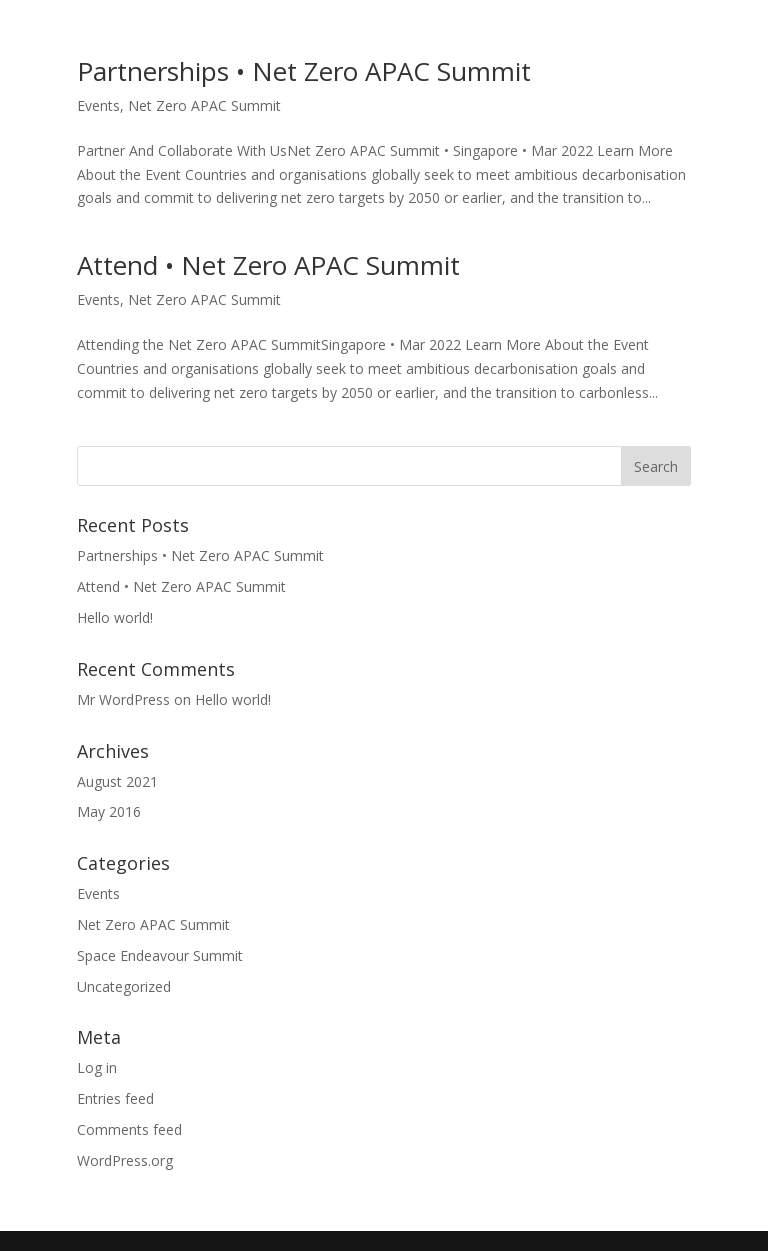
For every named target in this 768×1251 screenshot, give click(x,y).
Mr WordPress (123, 699)
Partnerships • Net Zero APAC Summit (304, 71)
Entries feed (115, 1098)
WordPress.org (125, 1160)
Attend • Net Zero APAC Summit (268, 265)
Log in (97, 1067)
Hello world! (115, 617)
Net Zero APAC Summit (204, 105)
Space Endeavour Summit (160, 955)
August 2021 (117, 781)
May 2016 (109, 811)
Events (98, 105)
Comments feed (129, 1129)
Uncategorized (124, 986)
